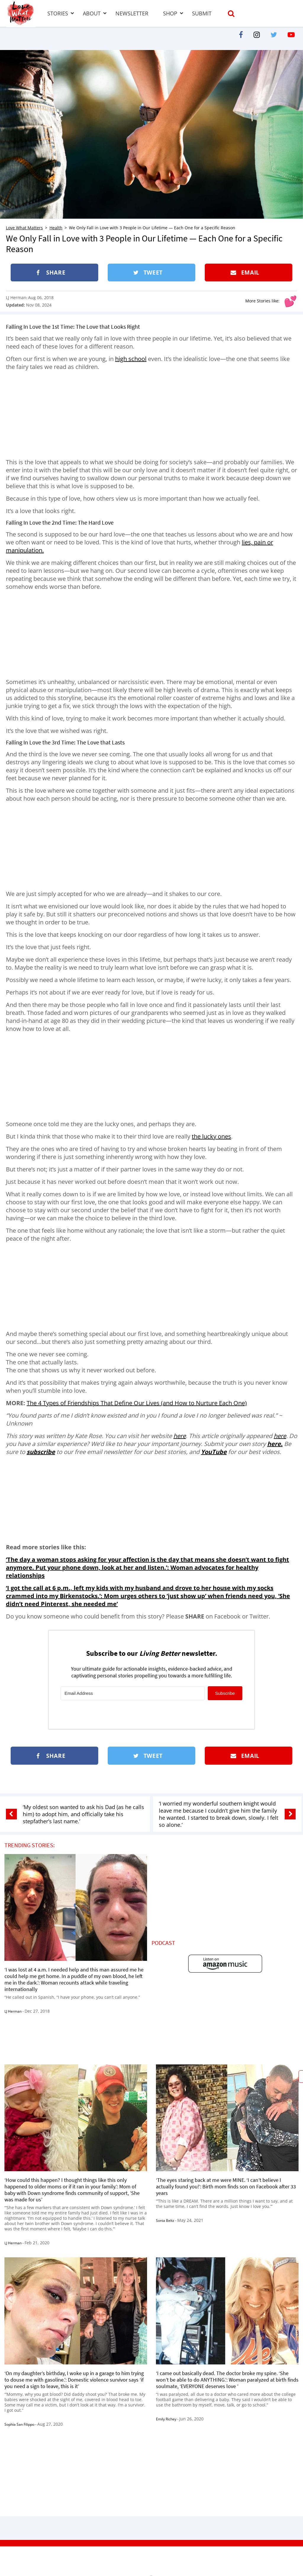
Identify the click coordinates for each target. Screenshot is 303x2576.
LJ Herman (16, 297)
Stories (57, 13)
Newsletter (131, 13)
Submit (202, 13)
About (92, 13)
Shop (170, 13)
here (179, 1436)
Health (55, 227)
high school (130, 359)
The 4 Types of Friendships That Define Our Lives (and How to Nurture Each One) (137, 1403)
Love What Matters (24, 227)
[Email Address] (133, 1693)
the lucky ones (211, 1136)
